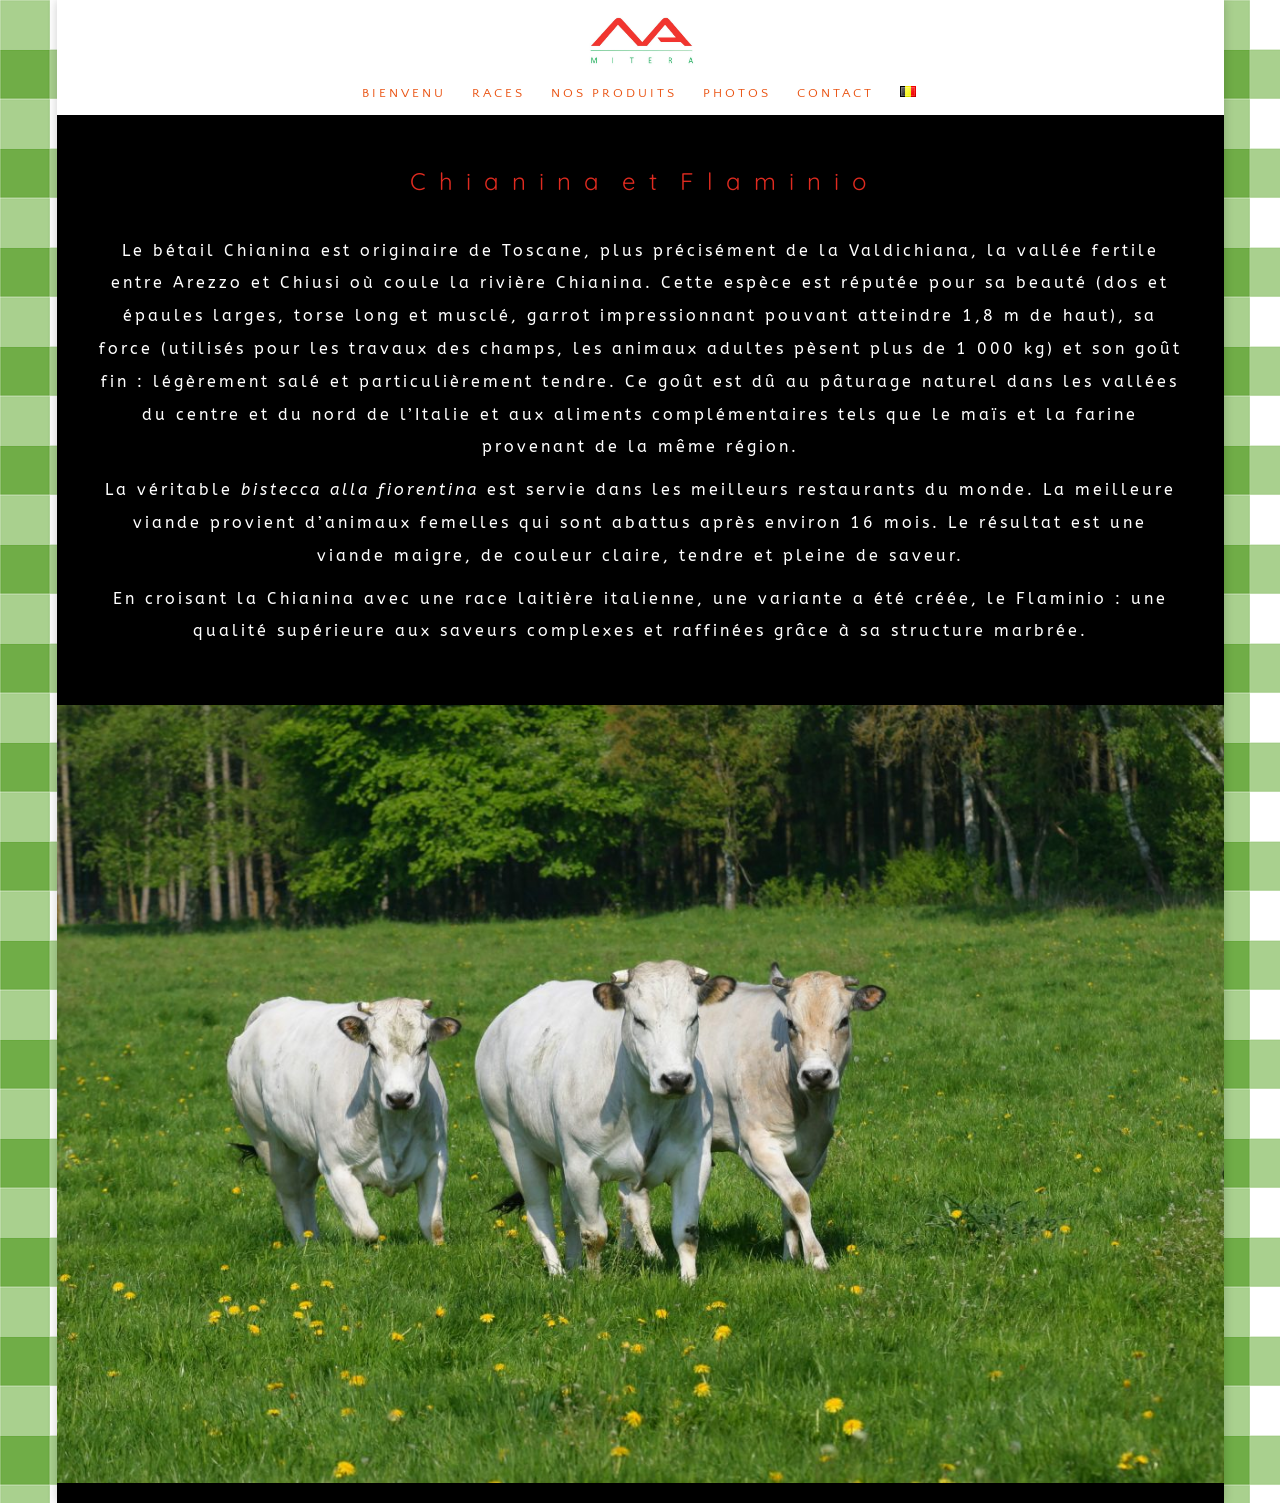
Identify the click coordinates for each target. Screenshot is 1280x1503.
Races (498, 93)
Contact (835, 93)
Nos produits (614, 93)
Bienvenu (404, 93)
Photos (737, 93)
